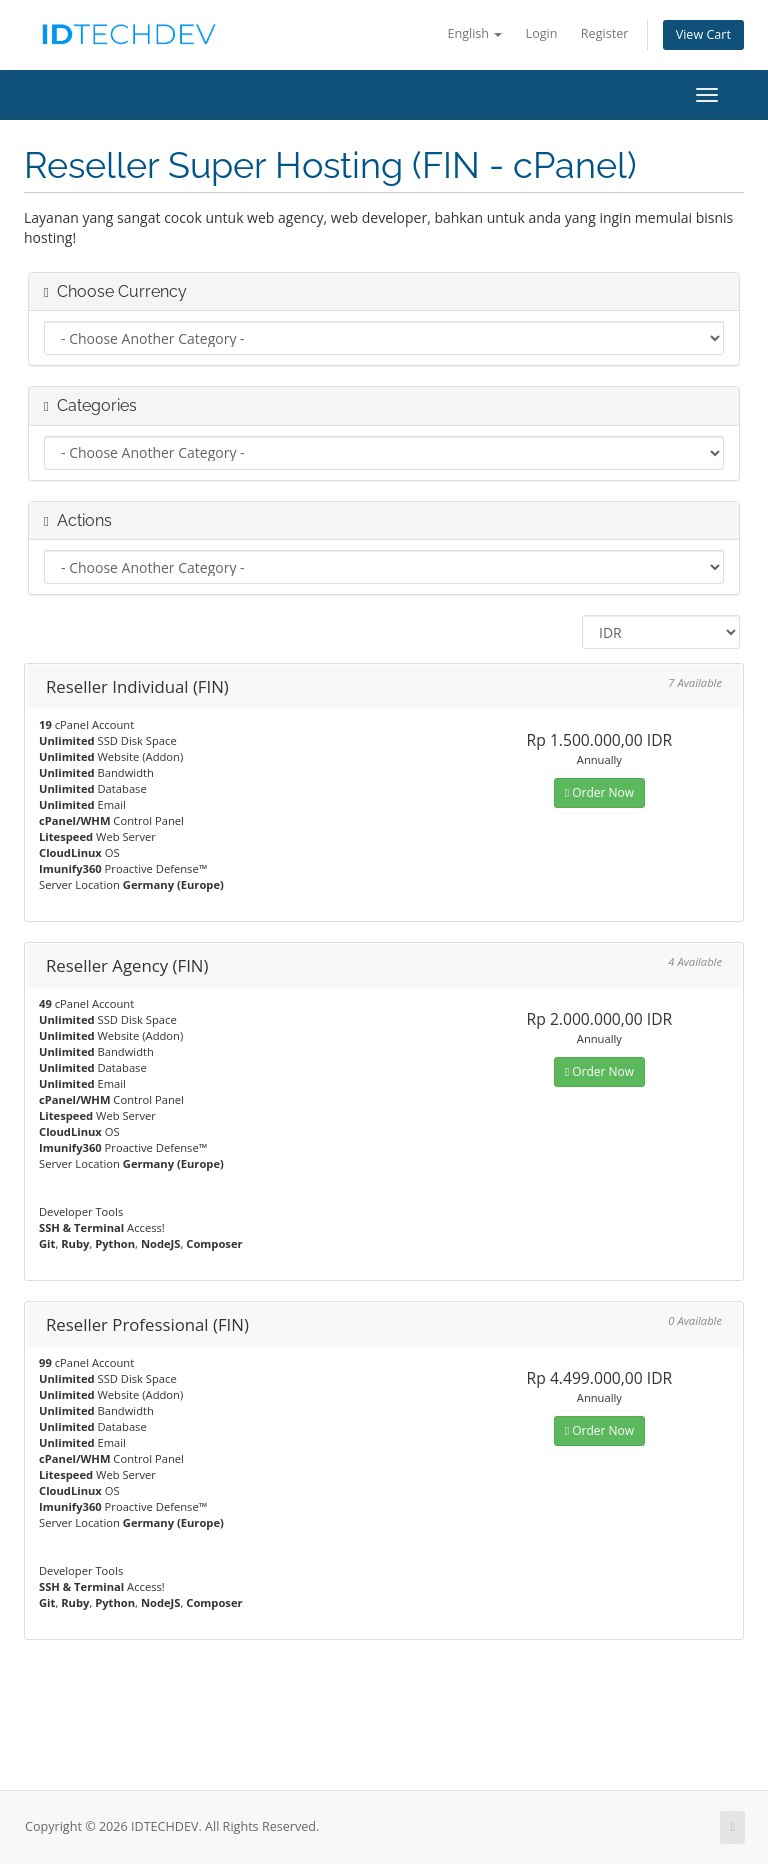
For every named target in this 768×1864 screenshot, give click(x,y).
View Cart (703, 34)
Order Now (599, 792)
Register (605, 33)
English (474, 33)
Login (542, 33)
